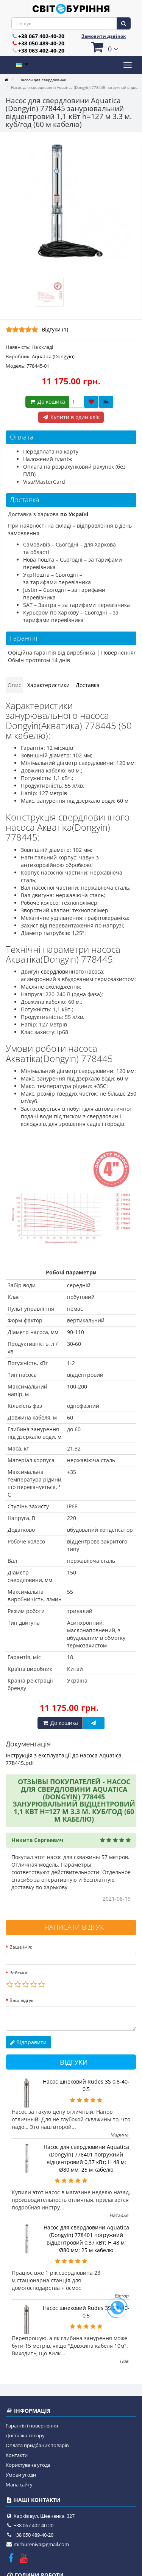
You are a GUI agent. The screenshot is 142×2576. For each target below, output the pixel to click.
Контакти (17, 2455)
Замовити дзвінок (103, 36)
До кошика (47, 401)
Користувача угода (28, 2464)
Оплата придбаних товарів (37, 2445)
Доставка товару (25, 2435)
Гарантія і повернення (32, 2425)
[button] (104, 46)
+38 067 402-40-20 (41, 36)
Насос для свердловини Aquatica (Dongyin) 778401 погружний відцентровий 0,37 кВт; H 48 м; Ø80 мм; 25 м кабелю (86, 2158)
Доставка (88, 685)
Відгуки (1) (55, 329)
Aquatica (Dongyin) (53, 356)
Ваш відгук (21, 2000)
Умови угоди (21, 2474)
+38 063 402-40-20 (41, 50)
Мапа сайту (19, 2484)
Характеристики (48, 685)
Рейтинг (18, 1972)
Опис (14, 685)
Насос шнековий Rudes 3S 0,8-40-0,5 (86, 2085)
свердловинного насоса (72, 971)
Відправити (28, 2042)
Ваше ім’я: (20, 1947)
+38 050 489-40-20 (41, 43)
